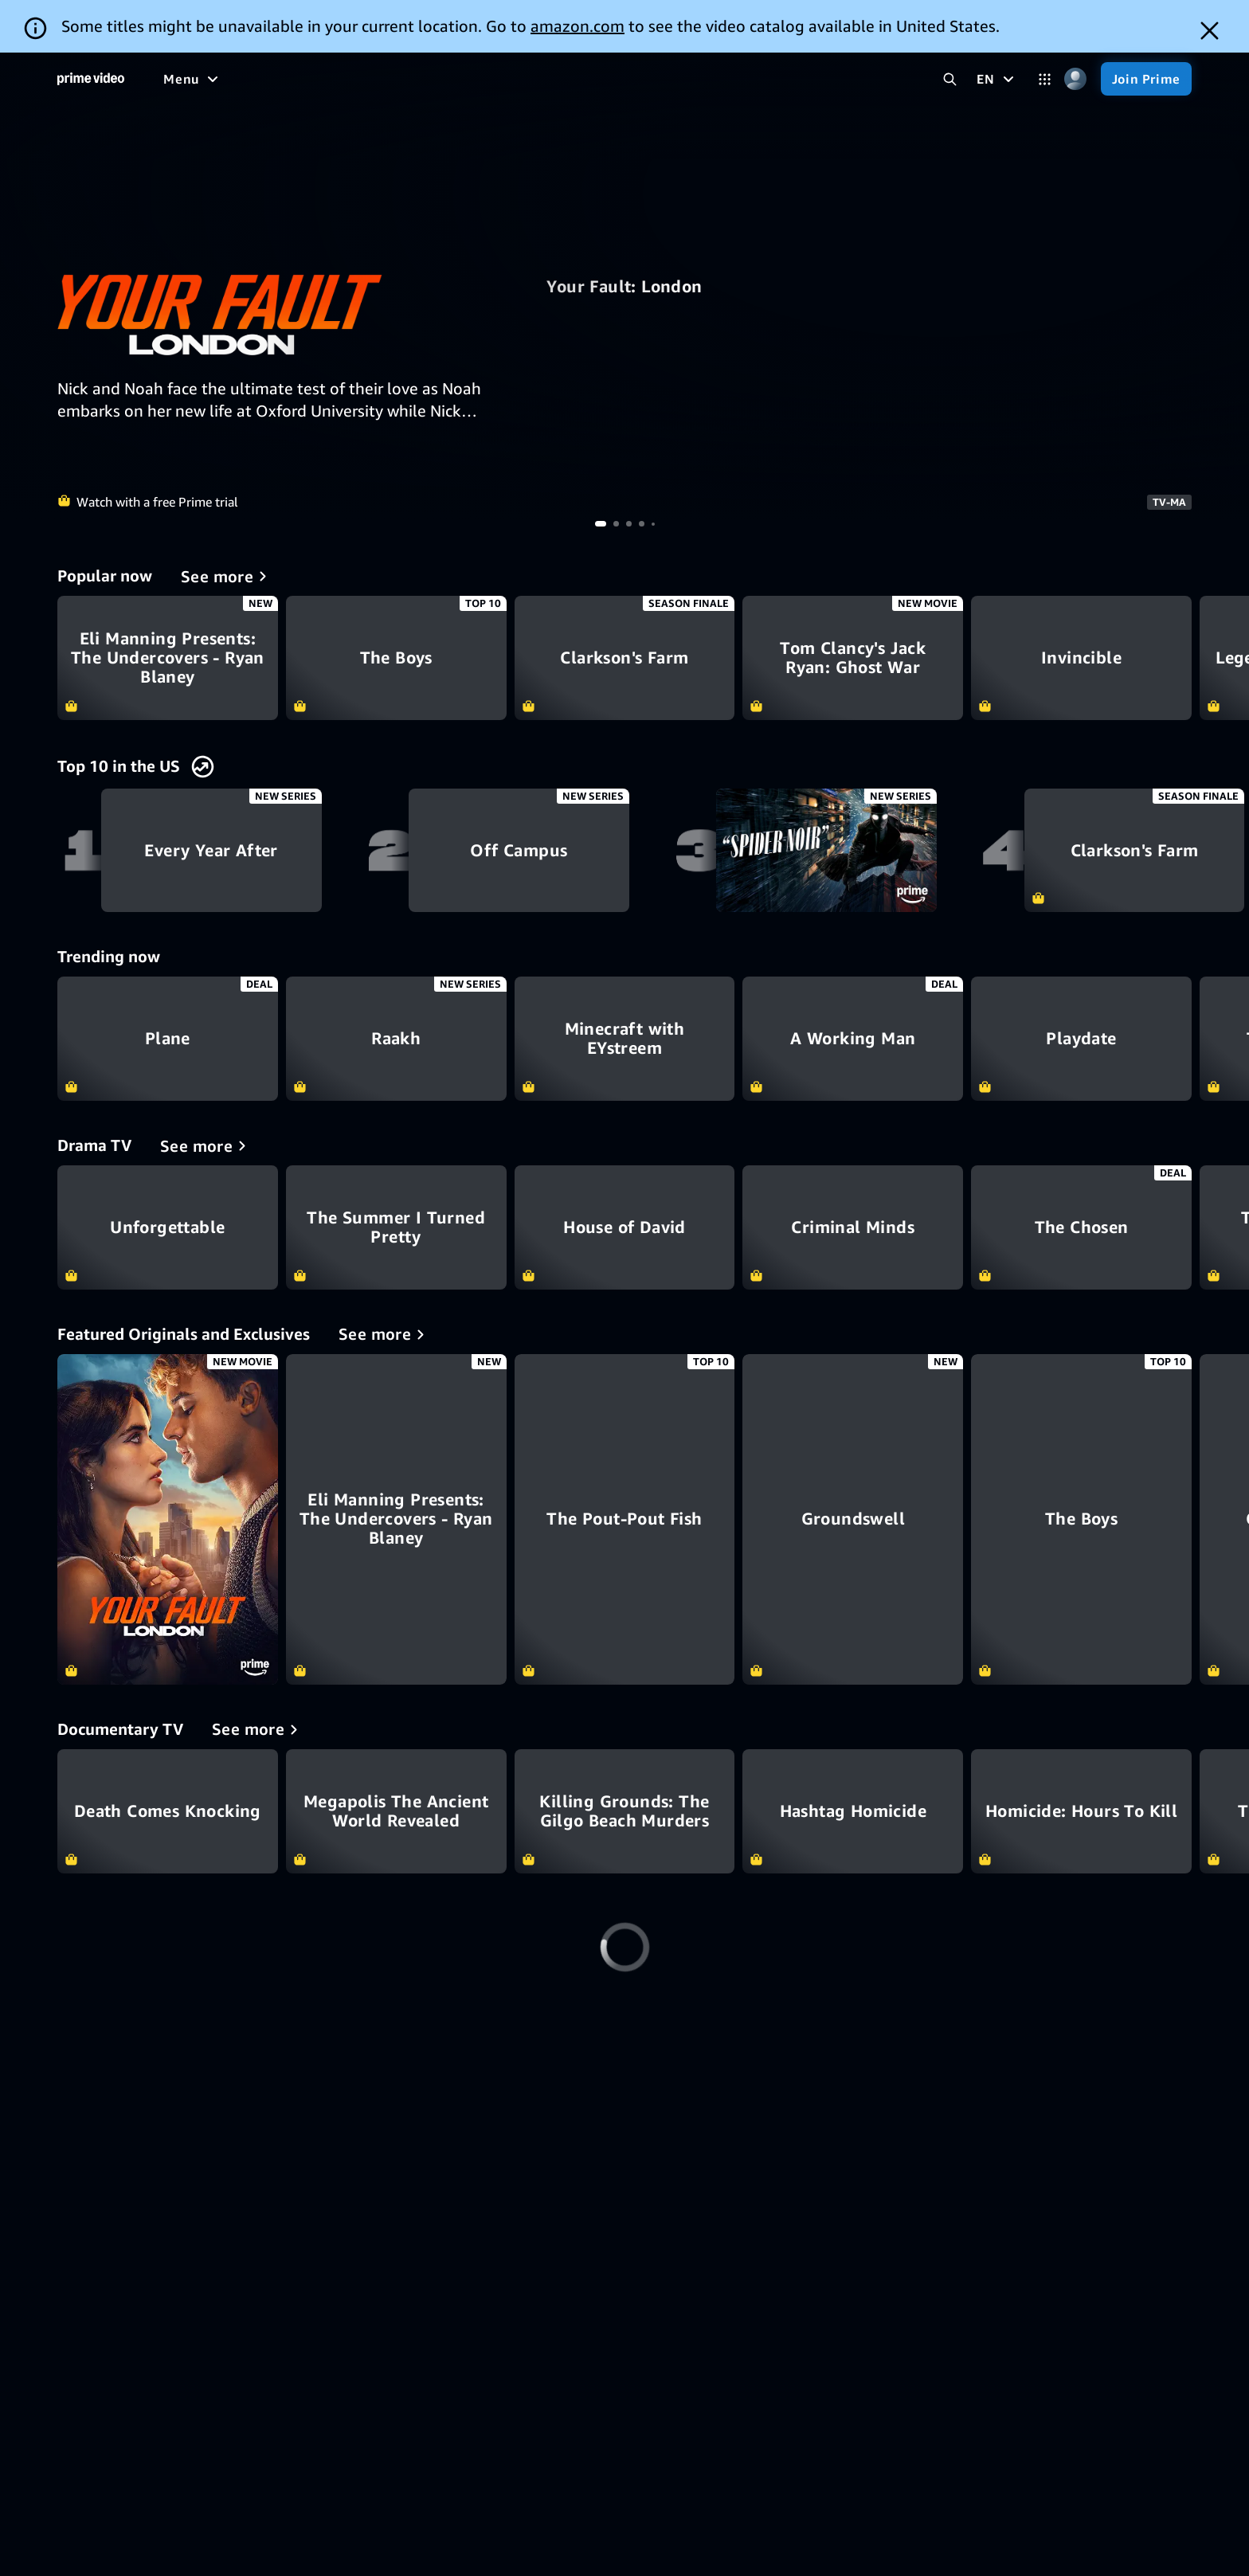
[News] (537, 79)
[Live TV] (601, 79)
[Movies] (327, 79)
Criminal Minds (852, 1227)
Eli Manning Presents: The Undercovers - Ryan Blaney (167, 658)
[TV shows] (403, 79)
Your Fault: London (624, 287)
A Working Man (852, 1039)
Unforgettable (167, 1227)
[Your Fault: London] (167, 1519)
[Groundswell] (852, 1519)
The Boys (396, 658)
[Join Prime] (1146, 79)
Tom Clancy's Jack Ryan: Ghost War (852, 658)
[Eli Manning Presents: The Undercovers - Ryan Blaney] (396, 1519)
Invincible (1081, 658)
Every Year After (211, 851)
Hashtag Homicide (852, 1811)
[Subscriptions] (704, 79)
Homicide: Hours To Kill (1081, 1811)
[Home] (90, 78)
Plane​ (167, 1039)
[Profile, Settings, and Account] (1075, 79)
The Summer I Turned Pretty (396, 1227)
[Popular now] (226, 575)
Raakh (396, 1039)
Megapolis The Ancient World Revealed (396, 1811)
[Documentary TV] (257, 1729)
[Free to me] (247, 79)
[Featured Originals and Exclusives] (384, 1334)
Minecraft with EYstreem (625, 1039)
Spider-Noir (826, 851)
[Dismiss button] (1209, 31)
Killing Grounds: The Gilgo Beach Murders (625, 1811)
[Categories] (1044, 79)
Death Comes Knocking (167, 1811)
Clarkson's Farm (625, 658)
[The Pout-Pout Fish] (625, 1519)
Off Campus (519, 851)
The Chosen (1081, 1227)
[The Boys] (1081, 1519)
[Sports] (476, 79)
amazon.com (577, 26)
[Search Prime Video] (949, 79)
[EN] (996, 79)
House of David (625, 1227)
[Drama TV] (206, 1145)
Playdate (1081, 1039)
